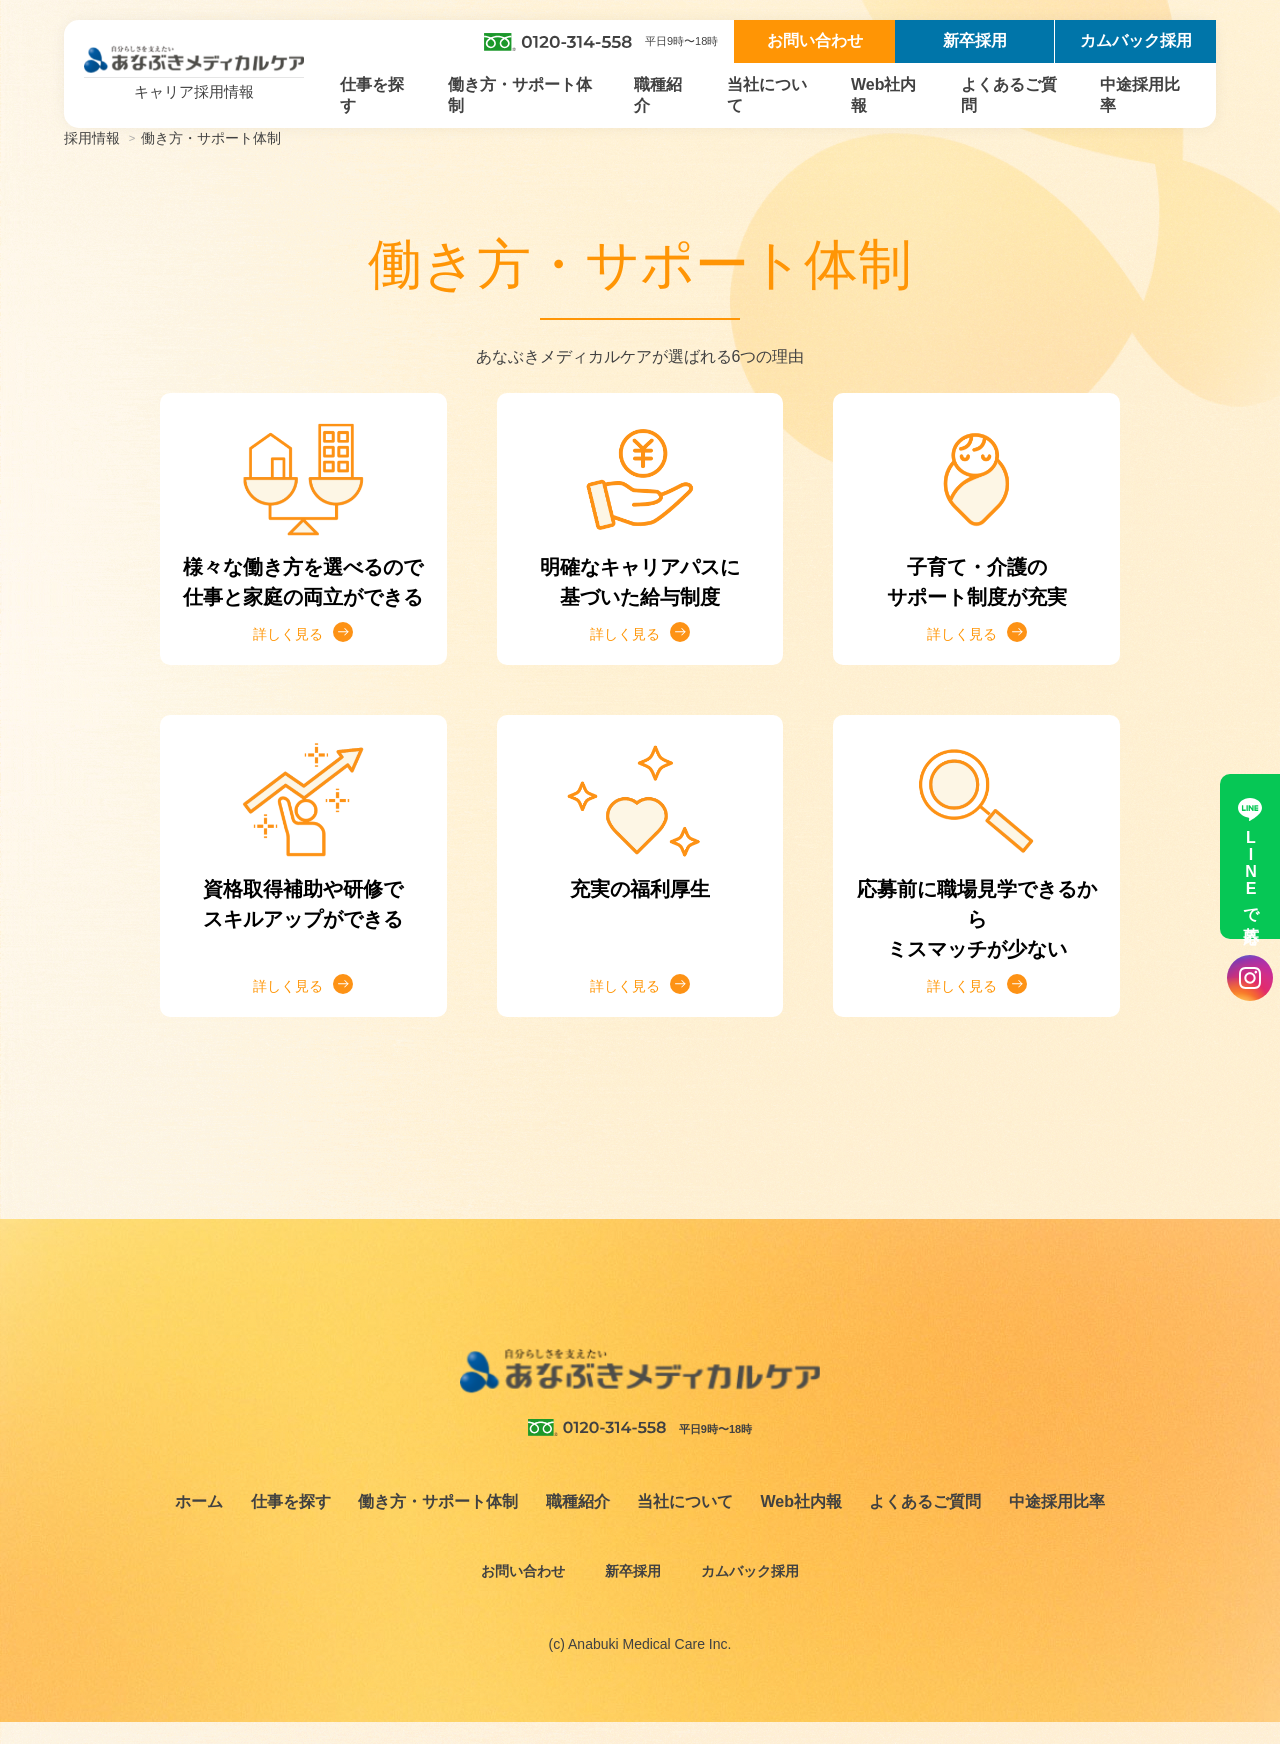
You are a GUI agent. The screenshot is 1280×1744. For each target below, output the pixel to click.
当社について (767, 95)
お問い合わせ (815, 40)
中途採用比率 (1140, 95)
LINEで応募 (1250, 856)
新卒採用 (975, 40)
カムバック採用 (1136, 40)
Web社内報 (883, 95)
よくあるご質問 (1009, 95)
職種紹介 (658, 95)
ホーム (199, 1523)
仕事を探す (372, 95)
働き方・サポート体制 (520, 95)
